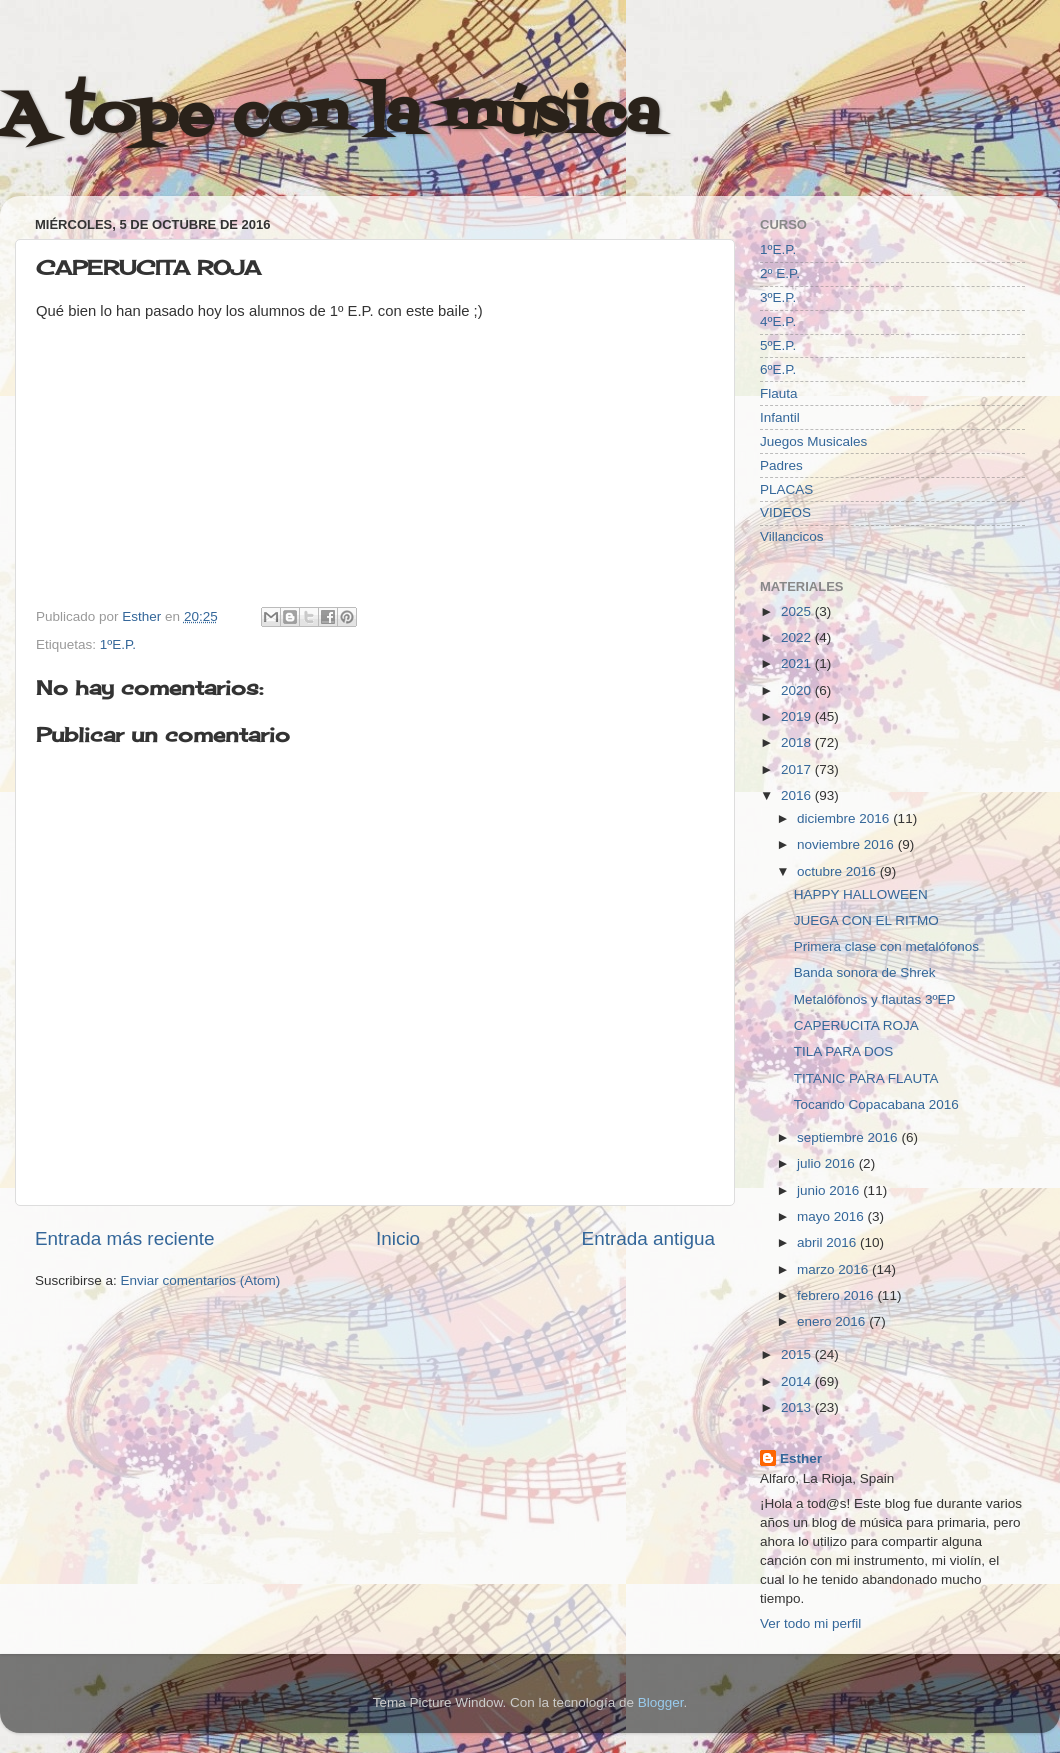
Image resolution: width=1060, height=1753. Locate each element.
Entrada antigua (648, 1238)
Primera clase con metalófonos (886, 946)
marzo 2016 (834, 1269)
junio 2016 (830, 1190)
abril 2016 (828, 1242)
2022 (798, 637)
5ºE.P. (778, 345)
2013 (798, 1407)
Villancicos (792, 536)
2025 (798, 611)
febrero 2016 (837, 1295)
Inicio (398, 1238)
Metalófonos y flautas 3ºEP (875, 999)
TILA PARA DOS (844, 1051)
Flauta (779, 393)
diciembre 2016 (845, 818)
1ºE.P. (118, 644)
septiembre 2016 (849, 1137)
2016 (798, 795)
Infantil (780, 417)
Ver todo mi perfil (810, 1623)
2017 (798, 769)
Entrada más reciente (125, 1238)
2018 (798, 742)
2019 (798, 716)
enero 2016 (833, 1321)
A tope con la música (330, 117)
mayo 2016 (832, 1216)
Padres (781, 465)
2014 (798, 1381)
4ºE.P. (778, 321)
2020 (798, 690)
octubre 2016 (838, 871)
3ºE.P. (778, 297)
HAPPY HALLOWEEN (861, 894)
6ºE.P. (778, 369)
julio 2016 (828, 1163)
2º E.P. (780, 273)
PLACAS (786, 489)
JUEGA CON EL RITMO (866, 920)
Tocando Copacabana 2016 (876, 1104)
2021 (798, 663)
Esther (801, 1458)
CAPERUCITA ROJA (856, 1025)
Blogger (661, 1702)
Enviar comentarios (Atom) (201, 1280)
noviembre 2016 (847, 844)
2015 (798, 1354)
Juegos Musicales (813, 441)
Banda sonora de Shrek (865, 972)
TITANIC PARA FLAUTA (866, 1078)
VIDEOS (785, 512)
